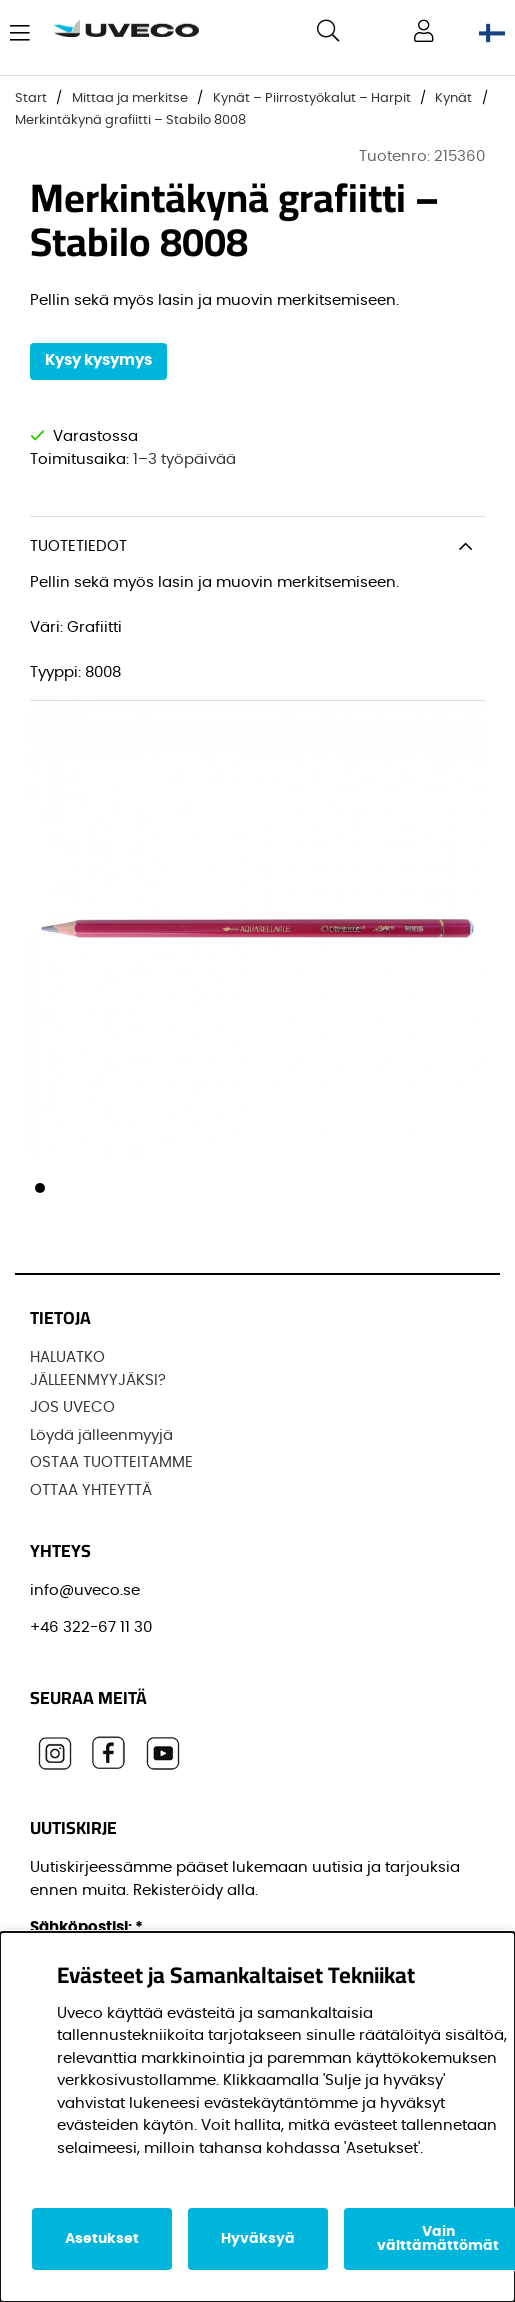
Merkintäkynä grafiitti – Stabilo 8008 (130, 120)
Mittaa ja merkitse (130, 98)
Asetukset (102, 2239)
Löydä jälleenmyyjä (101, 1435)
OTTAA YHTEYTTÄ (91, 1490)
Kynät (453, 98)
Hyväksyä (258, 2239)
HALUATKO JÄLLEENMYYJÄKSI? (98, 1369)
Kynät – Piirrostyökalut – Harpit (312, 98)
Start (31, 98)
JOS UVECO (72, 1407)
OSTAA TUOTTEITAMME (111, 1462)
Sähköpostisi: (86, 1927)
